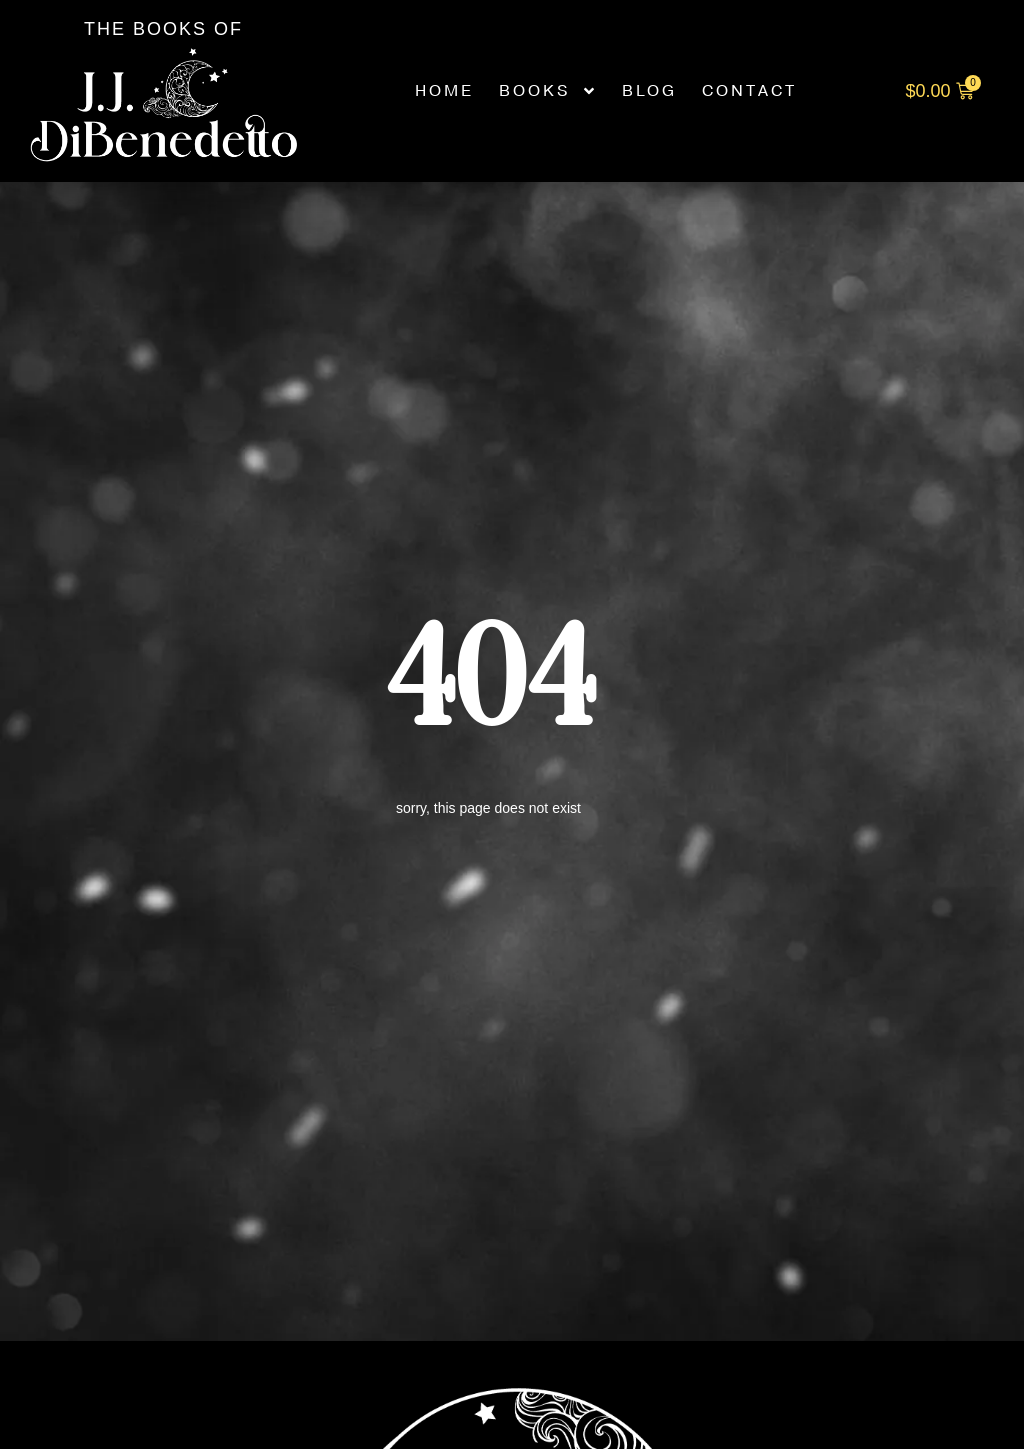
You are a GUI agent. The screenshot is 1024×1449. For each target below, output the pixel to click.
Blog (649, 91)
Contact (749, 91)
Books (548, 91)
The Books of (163, 29)
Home (444, 91)
